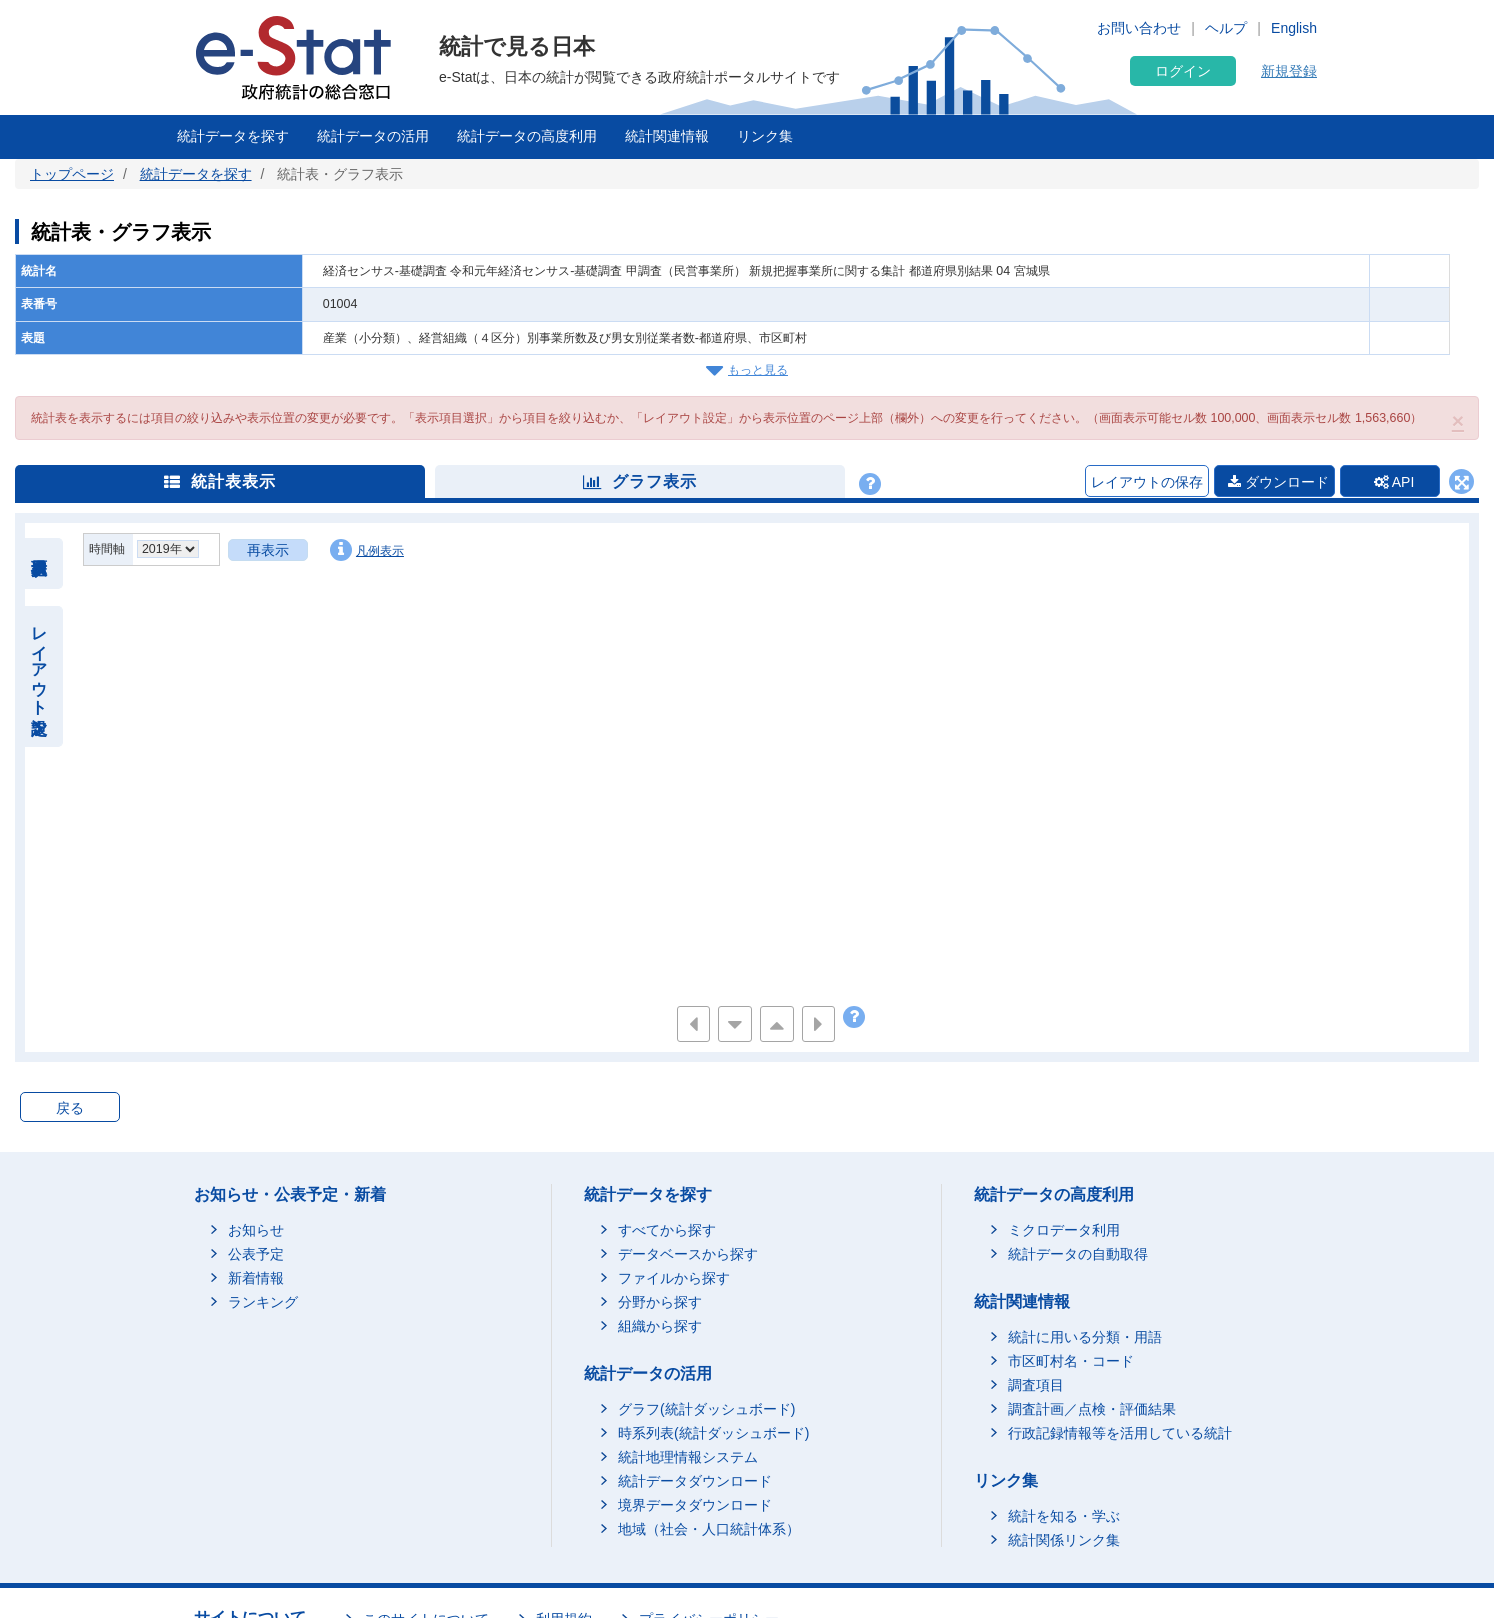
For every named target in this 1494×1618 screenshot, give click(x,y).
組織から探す (660, 1326)
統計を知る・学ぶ (1064, 1516)
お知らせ (256, 1230)
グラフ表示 (640, 481)
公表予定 (256, 1254)
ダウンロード (1278, 482)
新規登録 (1289, 71)
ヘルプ (1226, 28)
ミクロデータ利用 (1064, 1230)
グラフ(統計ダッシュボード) (706, 1409)
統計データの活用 (373, 136)
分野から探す (660, 1302)
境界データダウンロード (695, 1505)
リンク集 (765, 136)
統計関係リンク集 (1064, 1540)
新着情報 (256, 1278)
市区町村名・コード (1071, 1361)
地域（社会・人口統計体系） (709, 1529)
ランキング (263, 1302)
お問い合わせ (1139, 28)
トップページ (72, 174)
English (1294, 28)
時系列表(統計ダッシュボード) (713, 1433)
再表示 (268, 550)
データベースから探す (688, 1254)
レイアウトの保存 (1147, 482)
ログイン (1183, 71)
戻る (70, 1108)
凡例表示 (367, 550)
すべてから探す (667, 1230)
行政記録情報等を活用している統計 (1120, 1433)
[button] (1458, 420)
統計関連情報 (667, 136)
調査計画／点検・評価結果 (1092, 1409)
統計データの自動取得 (1078, 1254)
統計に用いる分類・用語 (1085, 1337)
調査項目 (1036, 1385)
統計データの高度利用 (527, 136)
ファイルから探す (674, 1278)
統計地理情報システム (688, 1457)
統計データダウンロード (695, 1481)
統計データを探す (233, 136)
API (1394, 482)
